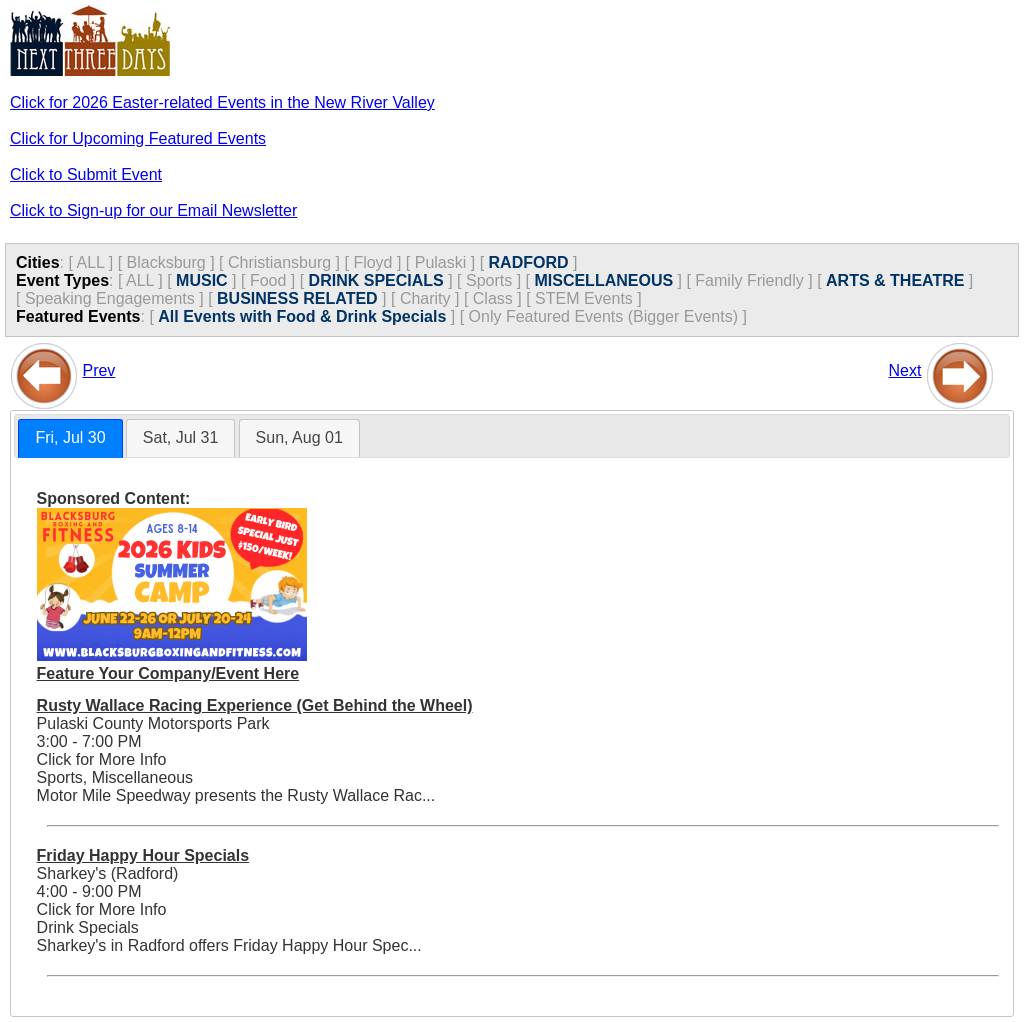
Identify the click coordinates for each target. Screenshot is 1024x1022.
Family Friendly (749, 280)
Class (493, 298)
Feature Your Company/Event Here (168, 673)
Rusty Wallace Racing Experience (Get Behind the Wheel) (255, 705)
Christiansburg (279, 262)
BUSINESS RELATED (297, 298)
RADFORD (529, 262)
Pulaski (441, 262)
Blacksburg (166, 262)
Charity (425, 298)
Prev (98, 370)
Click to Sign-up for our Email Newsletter (153, 210)
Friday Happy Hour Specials (143, 855)
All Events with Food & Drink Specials (302, 316)
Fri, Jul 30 (70, 437)
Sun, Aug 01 (299, 437)
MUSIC (202, 280)
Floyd (372, 262)
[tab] (70, 438)
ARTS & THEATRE (895, 280)
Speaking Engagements (110, 298)
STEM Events (584, 298)
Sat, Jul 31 (181, 437)
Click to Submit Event (86, 174)
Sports (489, 280)
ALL (90, 262)
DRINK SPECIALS (376, 280)
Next (905, 370)
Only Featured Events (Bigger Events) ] (608, 316)
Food (268, 280)
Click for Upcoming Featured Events (138, 138)
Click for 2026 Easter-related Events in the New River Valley (222, 102)
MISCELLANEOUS (603, 280)
